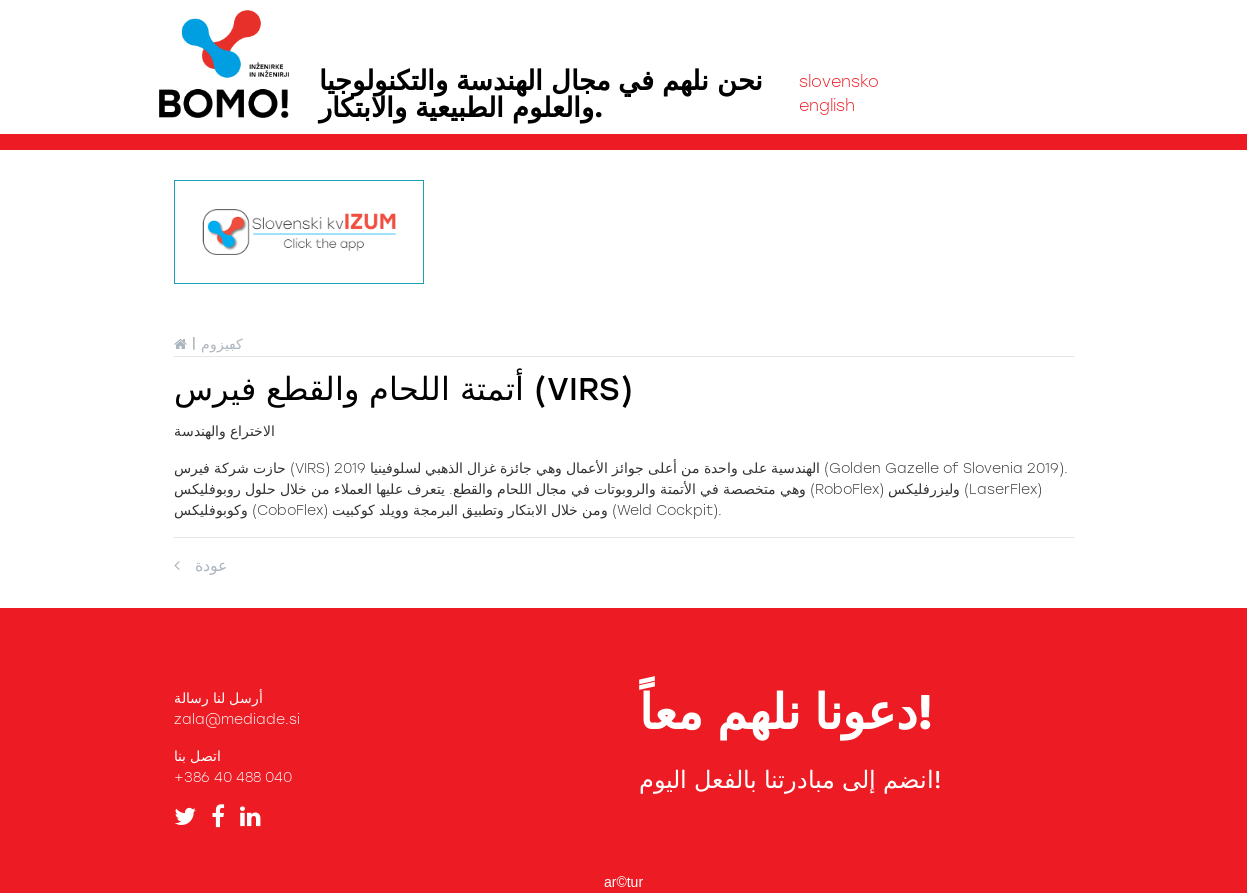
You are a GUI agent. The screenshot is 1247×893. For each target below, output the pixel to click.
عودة (201, 565)
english (827, 105)
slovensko (839, 81)
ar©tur (623, 882)
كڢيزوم (222, 344)
